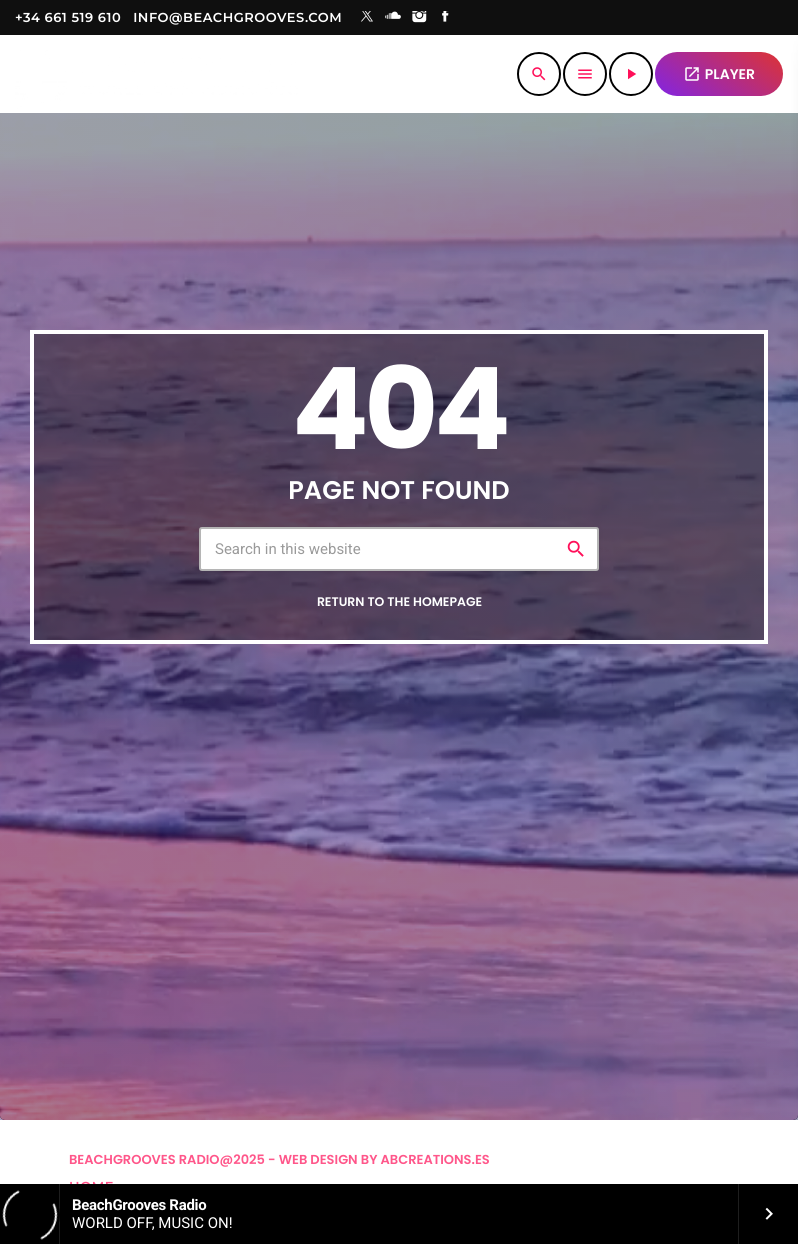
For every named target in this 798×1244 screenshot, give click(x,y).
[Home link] (156, 74)
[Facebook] (446, 18)
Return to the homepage (399, 602)
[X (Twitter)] (367, 18)
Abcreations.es (435, 1159)
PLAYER (719, 74)
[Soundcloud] (393, 18)
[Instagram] (419, 18)
